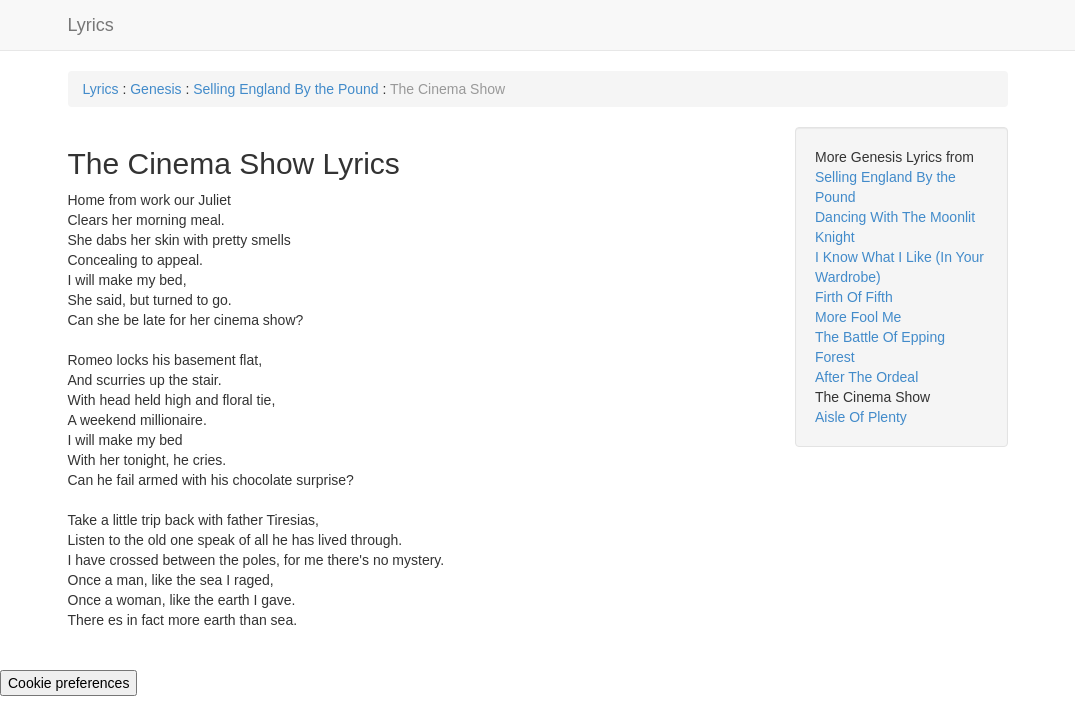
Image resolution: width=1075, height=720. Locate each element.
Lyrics (91, 25)
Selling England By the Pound (287, 89)
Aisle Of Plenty (861, 417)
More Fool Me (858, 317)
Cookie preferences (68, 683)
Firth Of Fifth (854, 297)
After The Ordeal (866, 377)
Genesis (155, 89)
